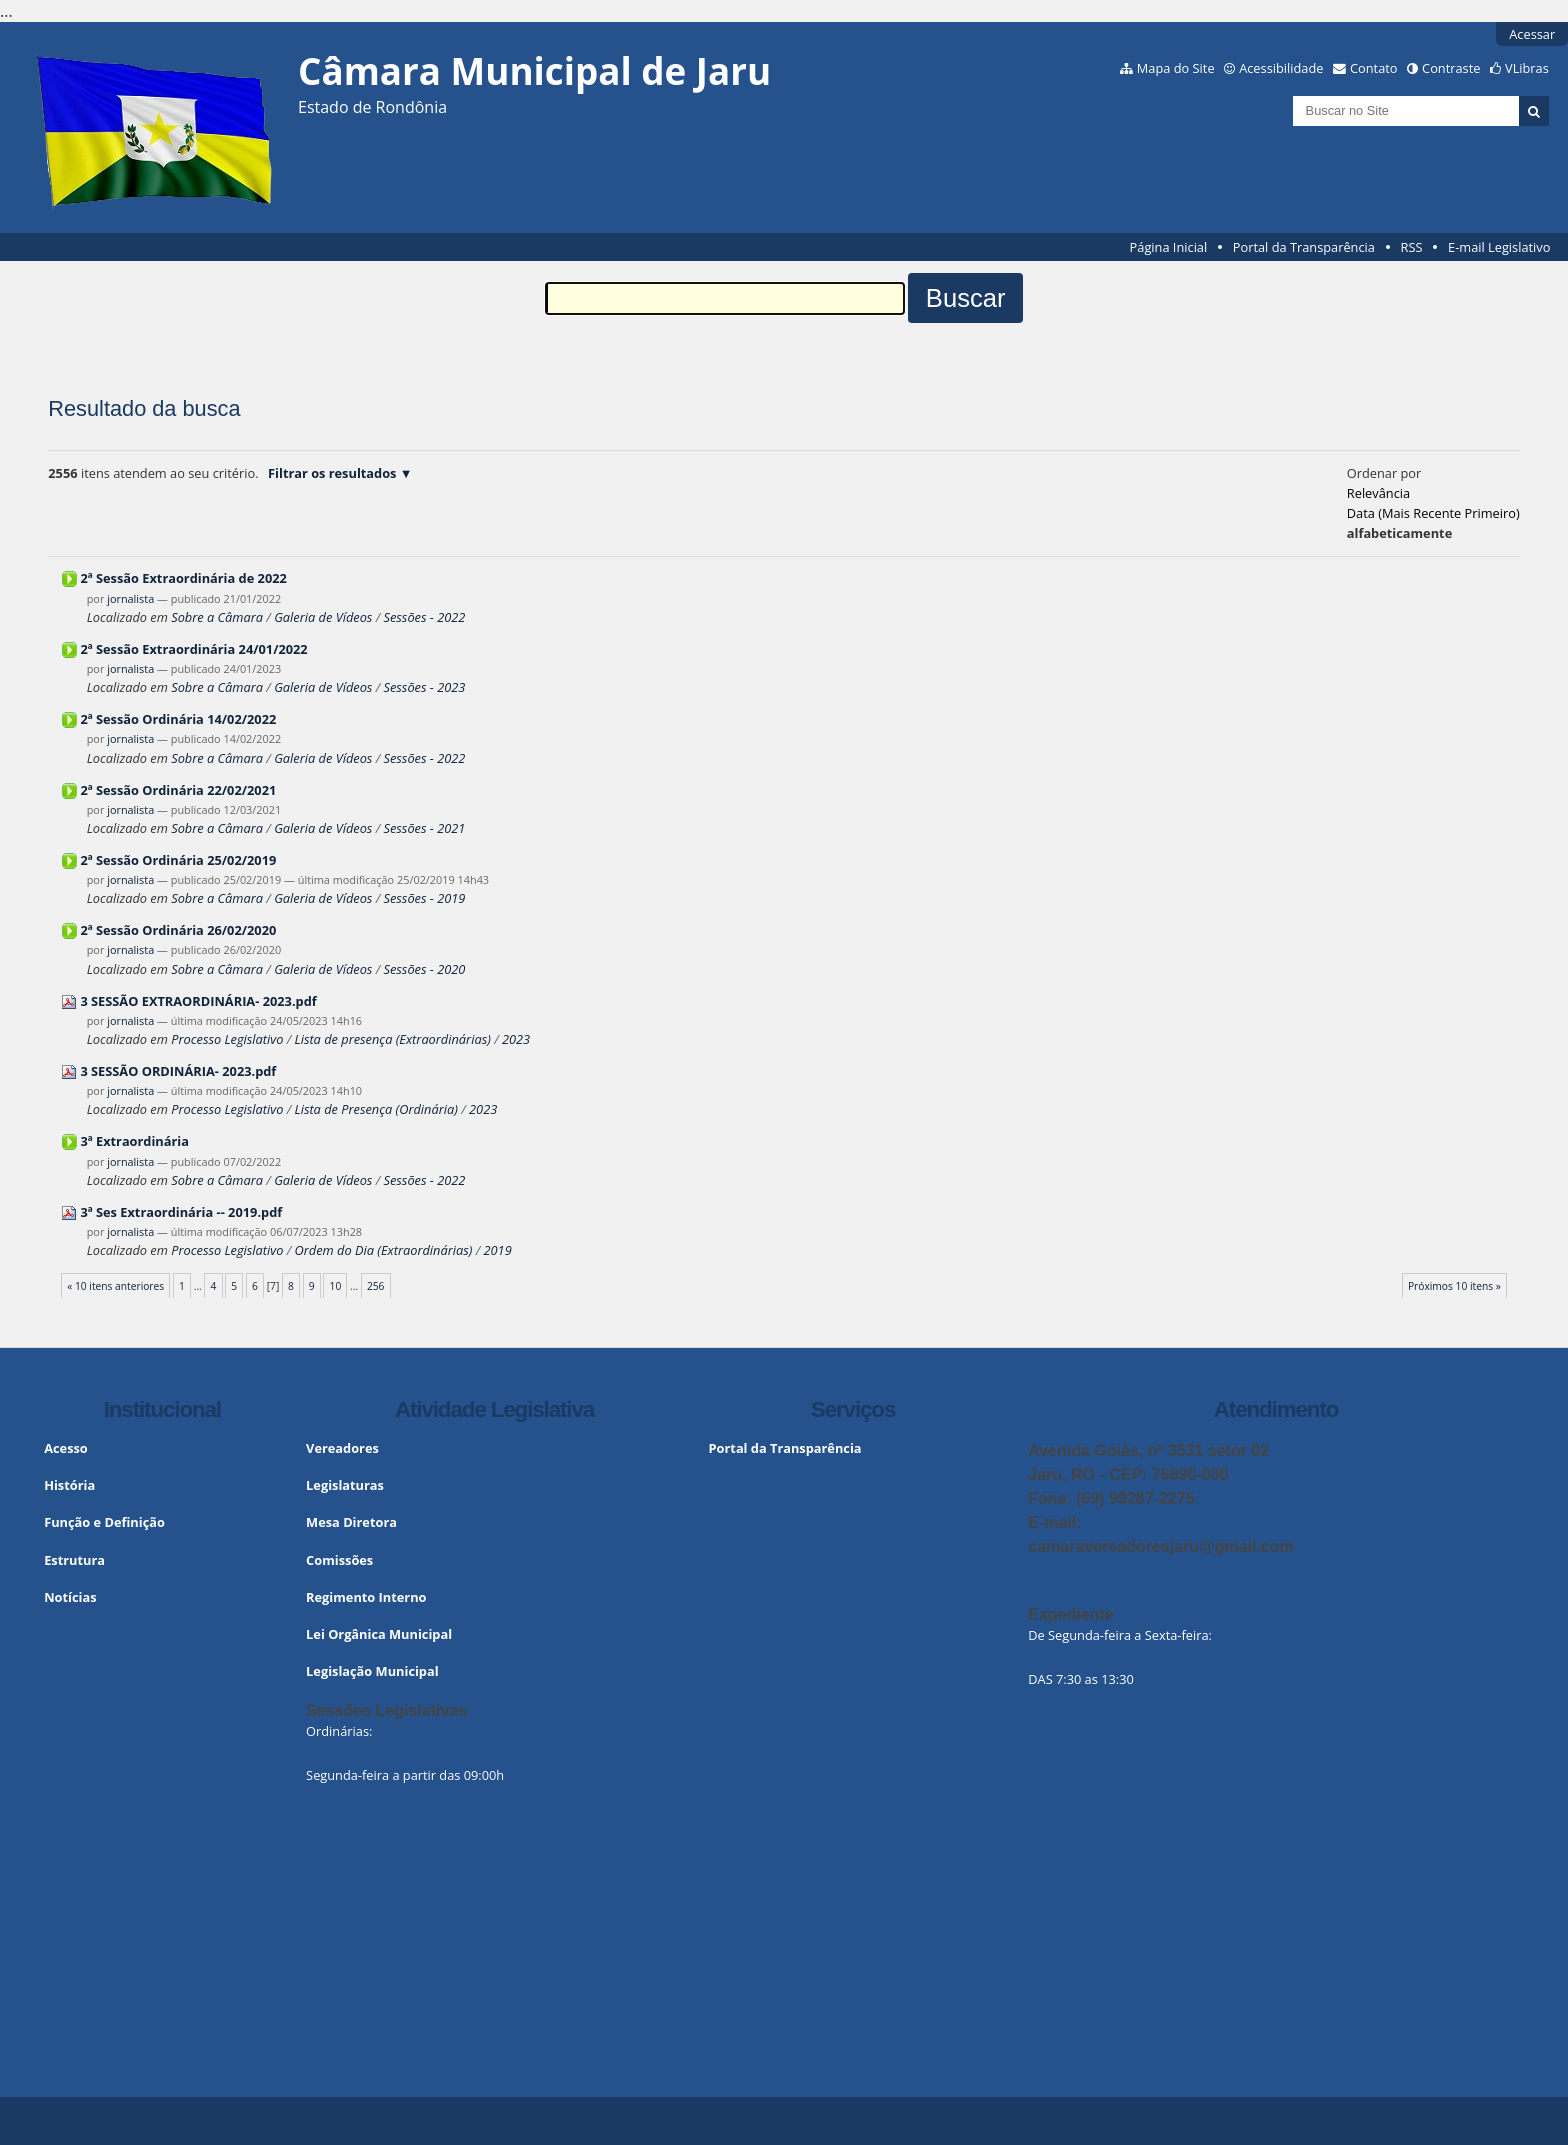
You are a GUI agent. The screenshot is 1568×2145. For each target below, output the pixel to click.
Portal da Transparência (1304, 247)
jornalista (130, 598)
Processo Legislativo (227, 1039)
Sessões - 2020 (425, 969)
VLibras (1527, 68)
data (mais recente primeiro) (1433, 513)
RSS (1412, 247)
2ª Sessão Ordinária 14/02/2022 (178, 719)
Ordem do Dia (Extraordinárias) (384, 1250)
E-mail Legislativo (1499, 247)
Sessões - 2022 (425, 617)
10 (336, 1286)
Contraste (1451, 68)
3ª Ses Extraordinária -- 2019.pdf (181, 1212)
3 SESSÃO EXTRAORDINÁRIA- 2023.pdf (198, 1001)
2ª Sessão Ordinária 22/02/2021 (178, 790)
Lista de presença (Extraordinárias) (395, 1039)
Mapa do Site (1176, 68)
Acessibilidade (1281, 68)
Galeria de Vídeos (323, 617)
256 (376, 1286)
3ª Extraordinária (134, 1141)
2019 (498, 1250)
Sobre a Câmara (217, 617)
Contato (1374, 68)
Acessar (1532, 34)
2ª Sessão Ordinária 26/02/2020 (178, 930)
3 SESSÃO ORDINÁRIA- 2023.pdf (178, 1071)
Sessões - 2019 (425, 898)
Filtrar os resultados (332, 473)
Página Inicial (1169, 247)
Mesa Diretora (351, 1522)
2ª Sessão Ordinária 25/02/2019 (178, 860)
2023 (516, 1039)
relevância (1378, 493)
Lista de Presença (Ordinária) (376, 1109)
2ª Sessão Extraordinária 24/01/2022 (193, 649)
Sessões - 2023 (425, 687)
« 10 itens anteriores (115, 1286)
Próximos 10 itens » (1454, 1286)
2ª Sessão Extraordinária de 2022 (183, 578)
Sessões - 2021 (425, 828)
